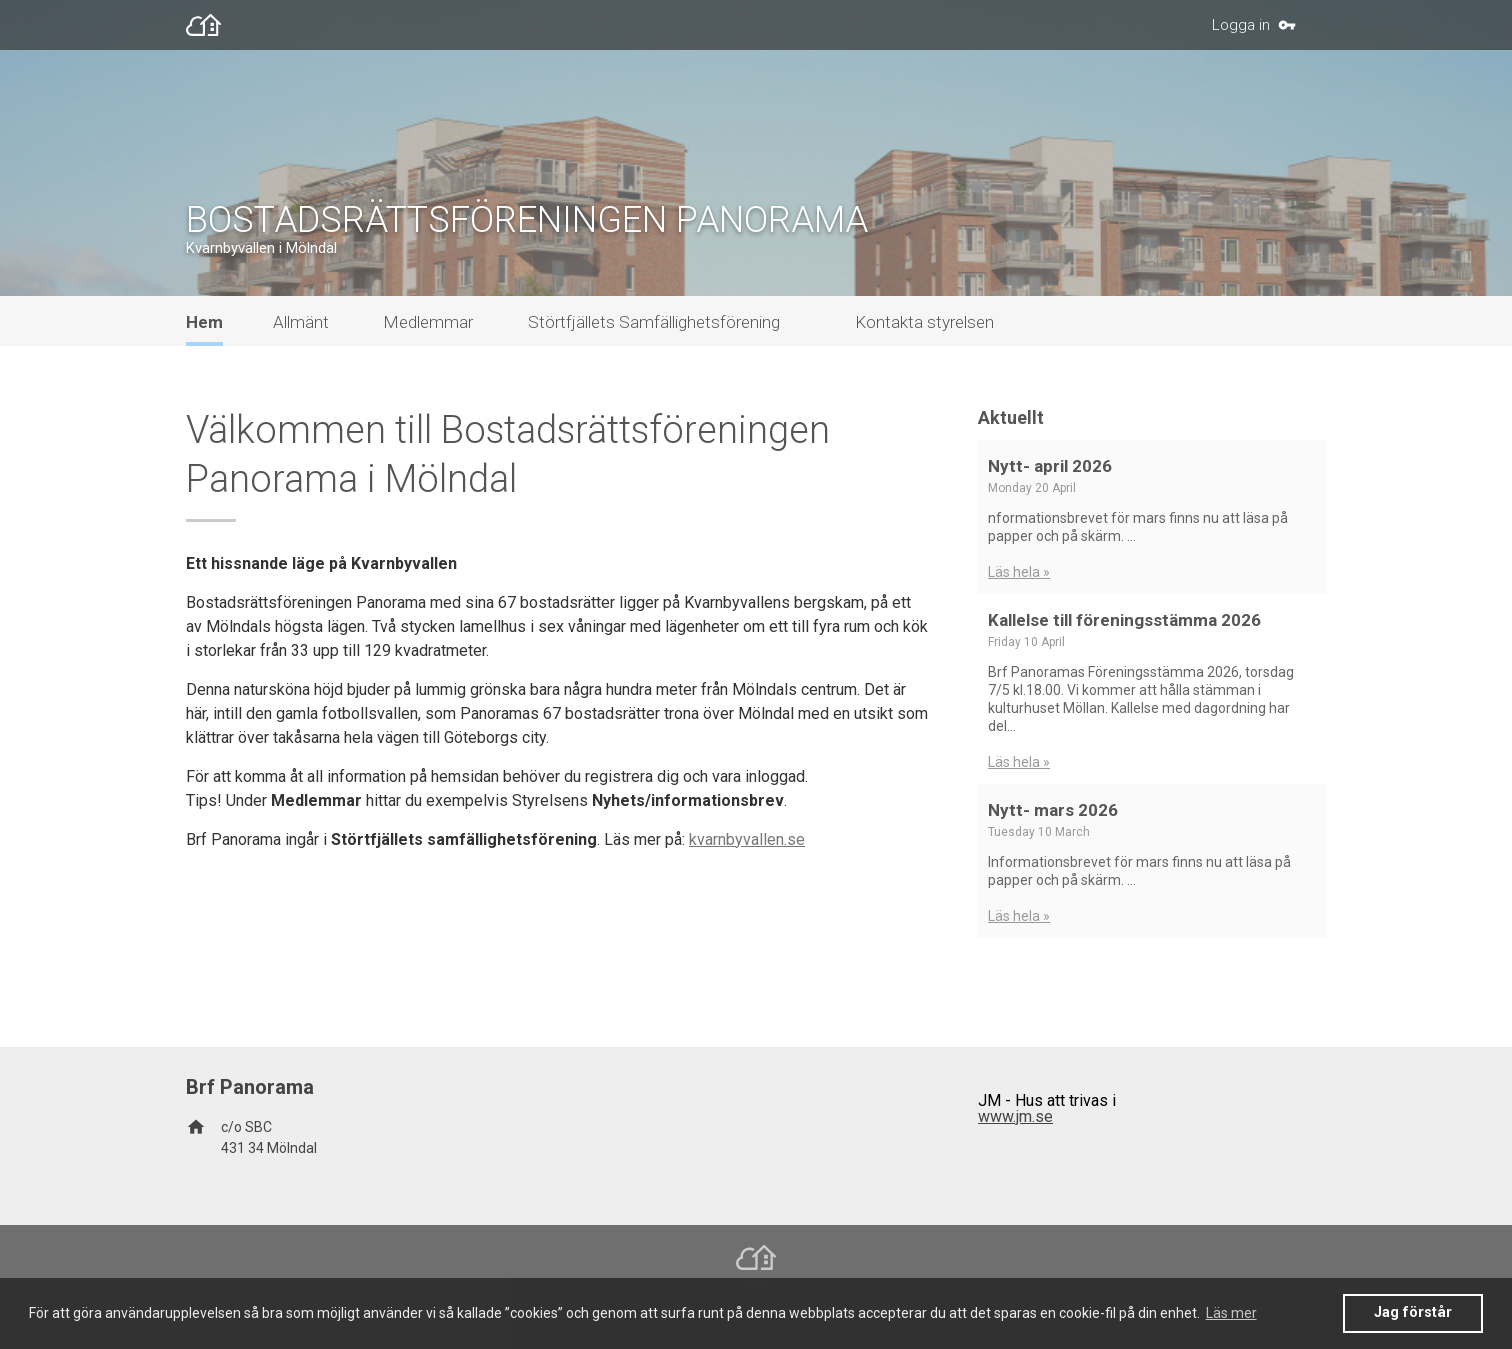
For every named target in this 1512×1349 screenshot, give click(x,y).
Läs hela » (1019, 572)
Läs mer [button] (1231, 1313)
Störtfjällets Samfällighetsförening (654, 322)
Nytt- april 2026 (1050, 466)
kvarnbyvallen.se (747, 839)
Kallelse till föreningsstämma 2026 (1124, 620)
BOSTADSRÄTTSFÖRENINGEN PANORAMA (527, 220)
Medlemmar (428, 322)
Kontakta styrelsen (924, 322)
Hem (204, 322)
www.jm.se (1015, 1116)
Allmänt (301, 322)
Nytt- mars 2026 (1053, 810)
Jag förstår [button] (1413, 1312)
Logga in (1241, 25)
